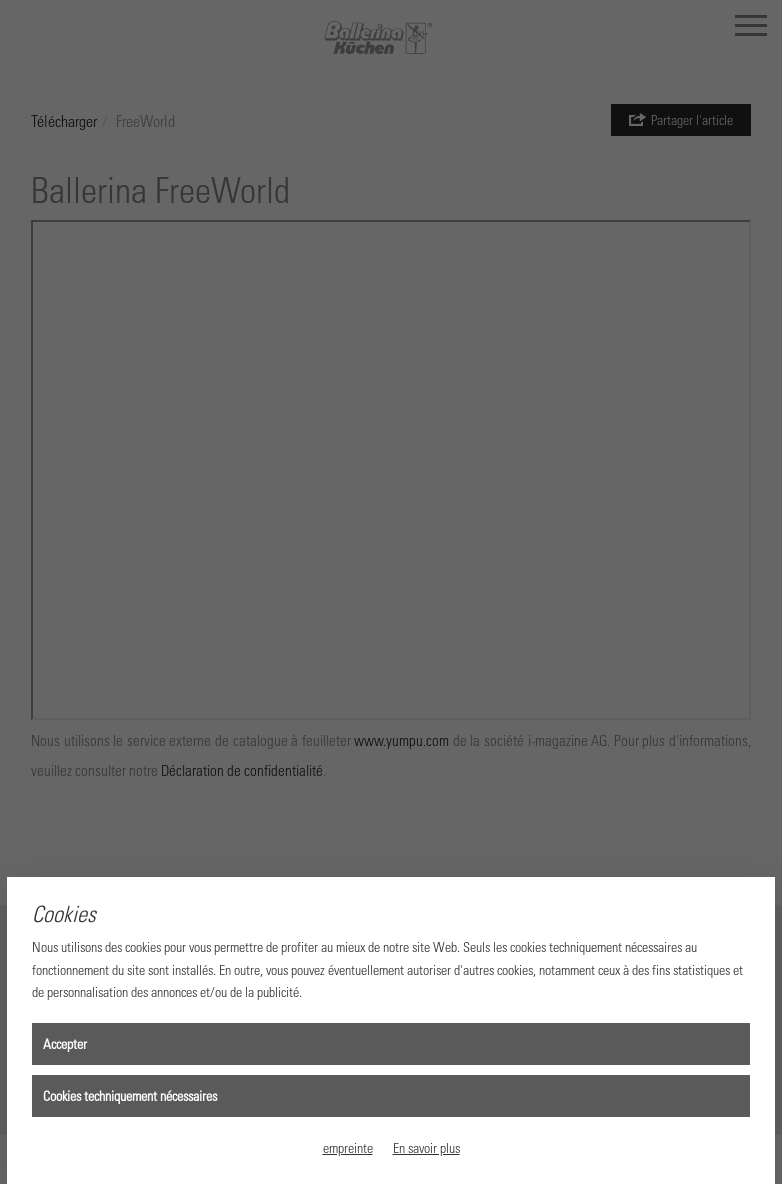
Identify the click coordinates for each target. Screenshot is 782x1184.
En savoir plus (426, 1147)
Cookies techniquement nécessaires (130, 1095)
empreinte (348, 1147)
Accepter (65, 1043)
